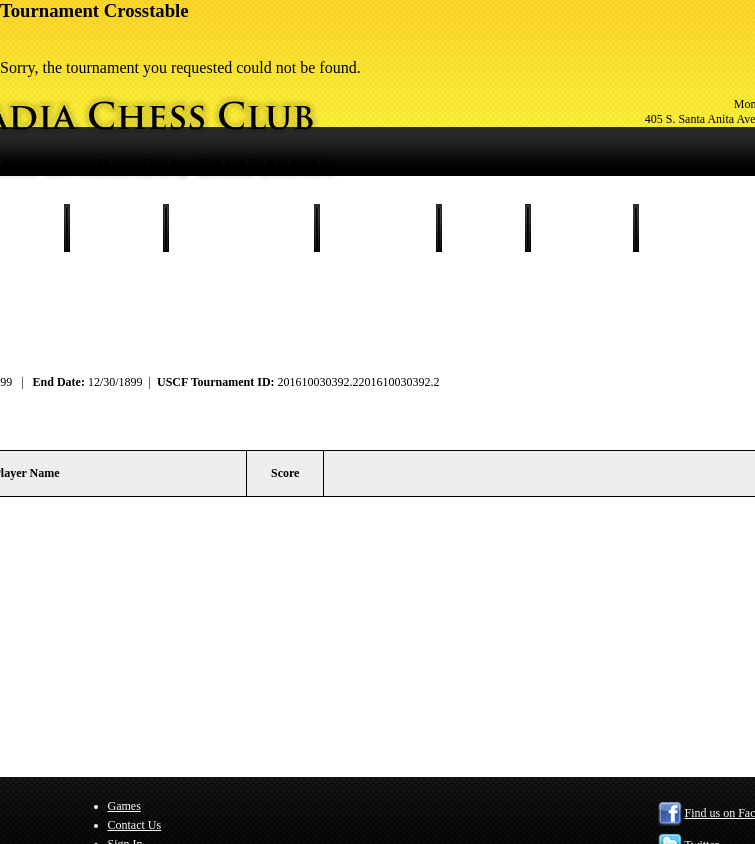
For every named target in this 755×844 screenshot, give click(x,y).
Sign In (680, 228)
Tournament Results (241, 228)
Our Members (377, 228)
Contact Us (582, 228)
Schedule (116, 228)
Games (482, 228)
